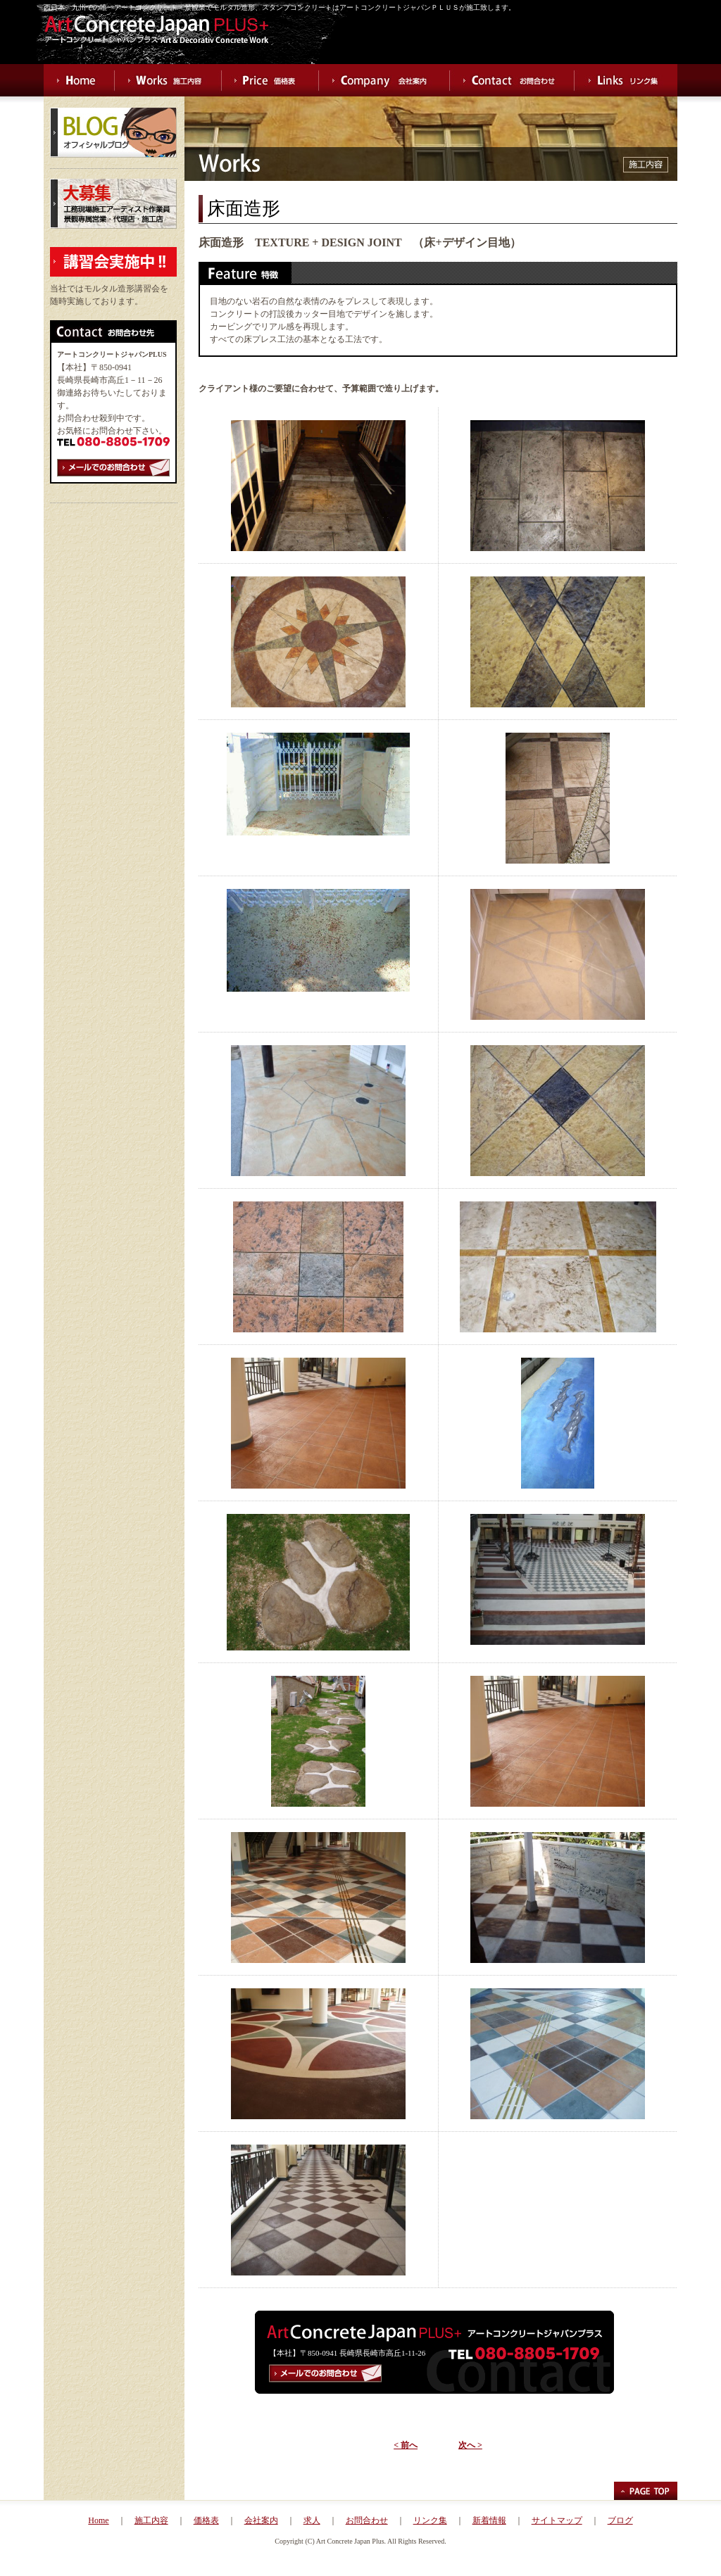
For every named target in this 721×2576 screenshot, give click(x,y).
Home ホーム (79, 80)
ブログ (620, 2520)
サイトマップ (557, 2520)
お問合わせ (367, 2520)
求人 (311, 2520)
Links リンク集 (626, 80)
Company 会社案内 (384, 80)
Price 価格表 (270, 80)
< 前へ (406, 2445)
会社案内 (261, 2520)
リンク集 (430, 2520)
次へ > (470, 2445)
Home (98, 2520)
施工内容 (151, 2520)
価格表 (206, 2520)
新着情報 (489, 2520)
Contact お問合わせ (512, 80)
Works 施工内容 (168, 80)
